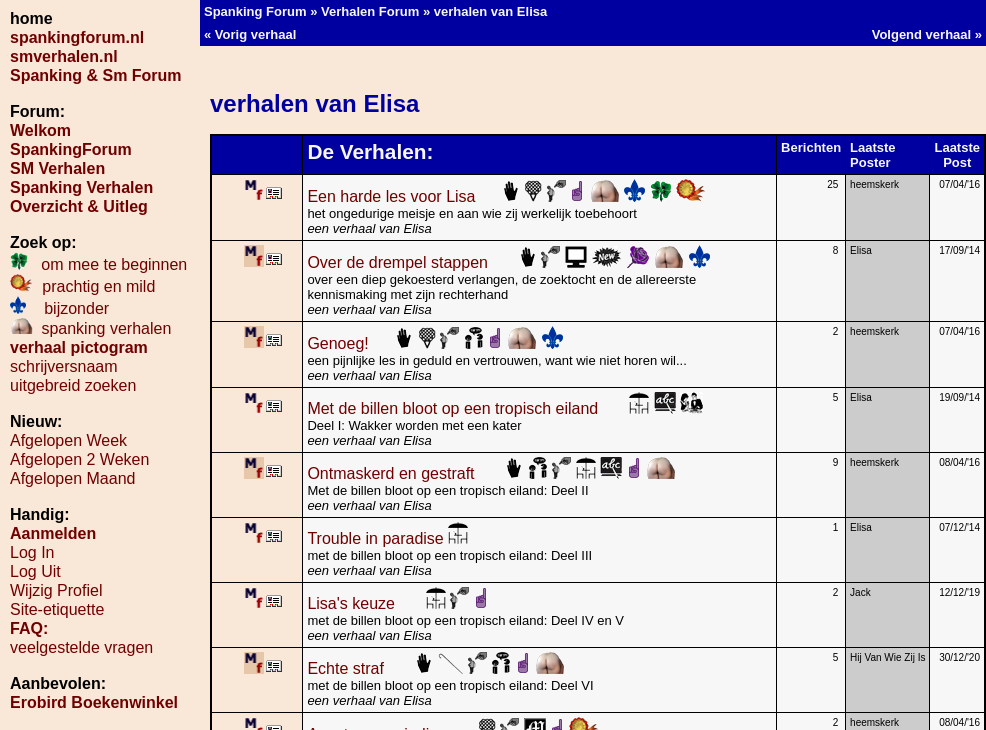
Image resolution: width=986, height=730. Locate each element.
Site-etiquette (57, 609)
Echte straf (436, 668)
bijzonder (59, 308)
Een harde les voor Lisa (506, 196)
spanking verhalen (90, 328)
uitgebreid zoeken (73, 385)
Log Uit (35, 571)
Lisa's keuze (397, 603)
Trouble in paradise (387, 538)
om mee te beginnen (98, 264)
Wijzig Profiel (56, 590)
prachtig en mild (82, 286)
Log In (32, 552)
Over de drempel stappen (508, 262)
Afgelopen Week (68, 440)
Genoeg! (435, 343)
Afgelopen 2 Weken (79, 459)
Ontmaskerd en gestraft (491, 473)
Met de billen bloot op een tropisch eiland (505, 408)
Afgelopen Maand (72, 478)
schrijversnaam (64, 366)
